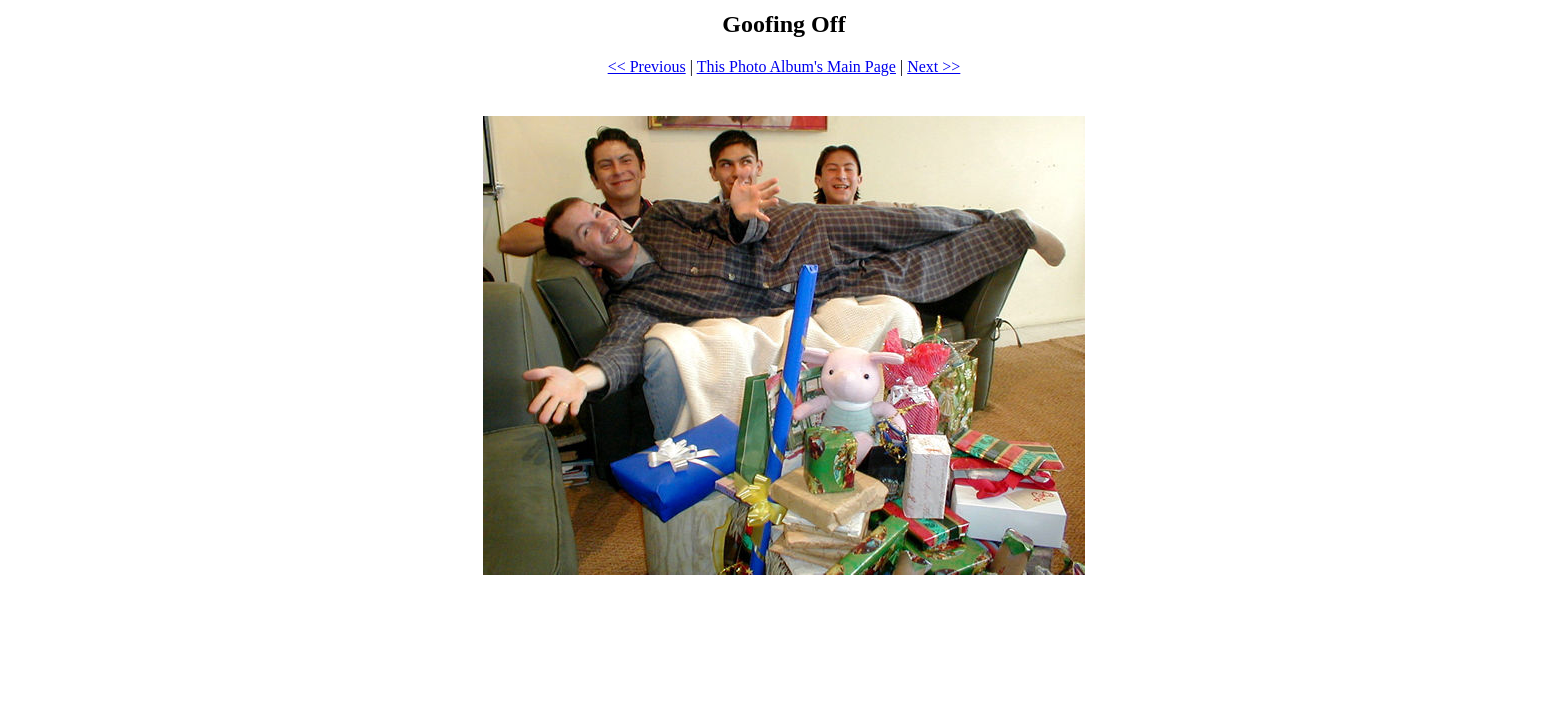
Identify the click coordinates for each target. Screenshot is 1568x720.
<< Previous (647, 66)
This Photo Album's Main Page (796, 66)
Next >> (933, 66)
